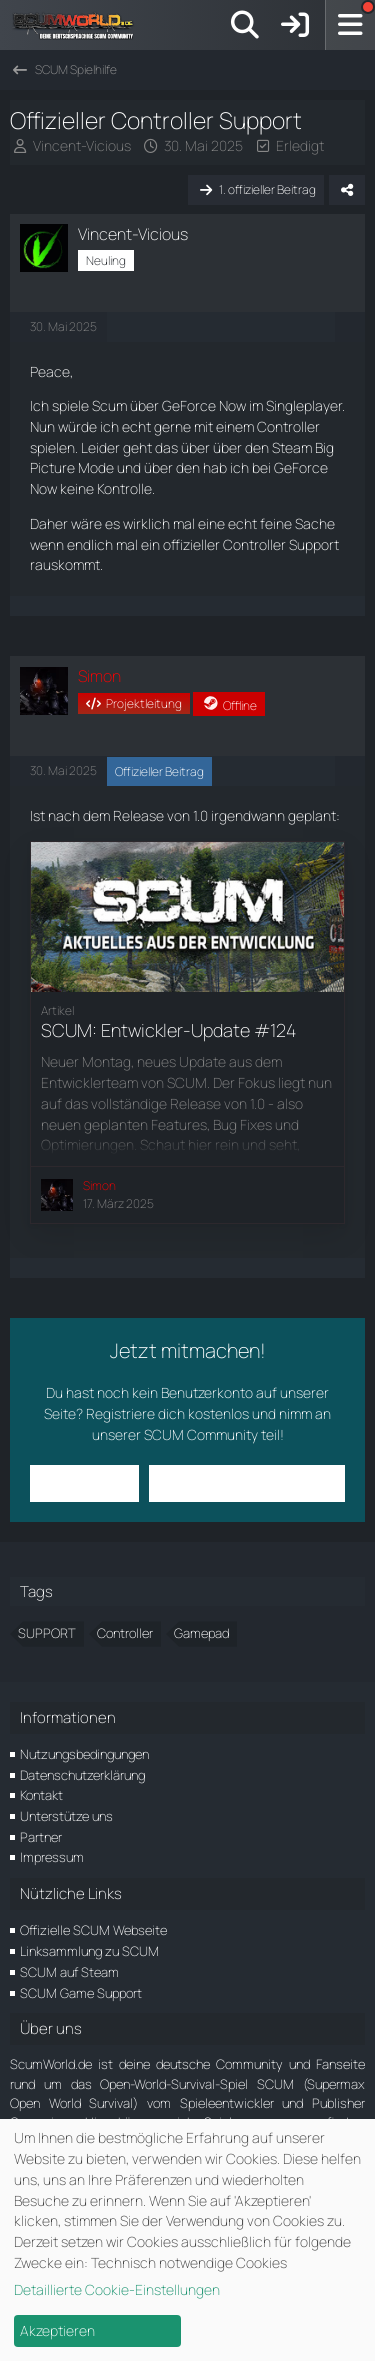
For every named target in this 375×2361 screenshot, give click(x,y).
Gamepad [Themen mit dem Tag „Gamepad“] (201, 1633)
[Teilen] (347, 190)
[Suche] (245, 25)
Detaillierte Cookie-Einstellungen (117, 2289)
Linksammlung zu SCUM (89, 1951)
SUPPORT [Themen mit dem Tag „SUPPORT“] (47, 1633)
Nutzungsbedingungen (84, 1754)
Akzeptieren (57, 2330)
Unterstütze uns (66, 1816)
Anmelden (84, 1482)
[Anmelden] (295, 25)
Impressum (52, 1857)
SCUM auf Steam (69, 1972)
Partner (41, 1837)
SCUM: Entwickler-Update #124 (168, 1030)
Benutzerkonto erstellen (247, 1482)
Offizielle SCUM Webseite (93, 1930)
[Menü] (350, 25)
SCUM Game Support (81, 1993)
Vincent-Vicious (82, 145)
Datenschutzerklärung (82, 1775)
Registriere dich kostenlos (167, 1413)
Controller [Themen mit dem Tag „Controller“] (125, 1633)
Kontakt (41, 1795)
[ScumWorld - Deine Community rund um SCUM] (80, 25)
